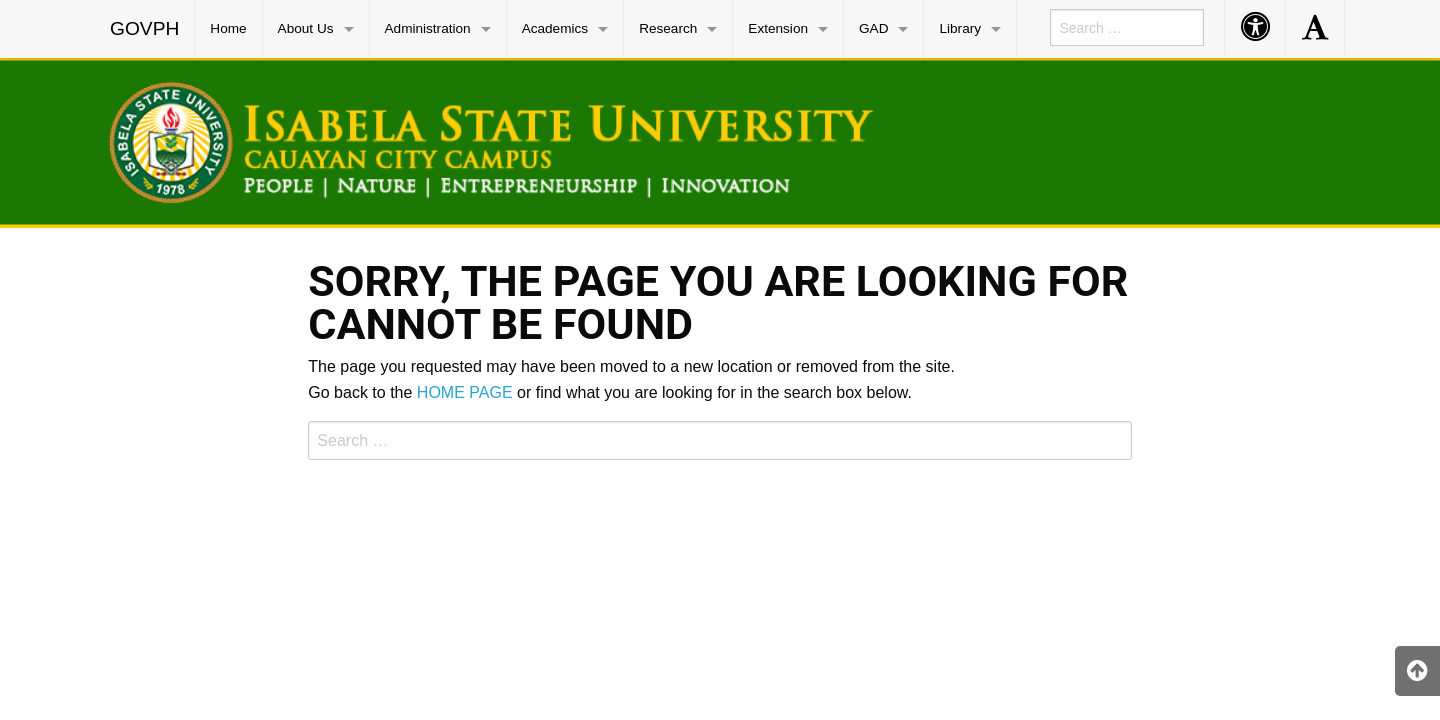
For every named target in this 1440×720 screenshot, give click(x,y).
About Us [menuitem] (306, 28)
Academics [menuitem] (555, 28)
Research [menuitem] (668, 28)
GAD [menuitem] (873, 28)
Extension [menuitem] (778, 28)
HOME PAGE (465, 392)
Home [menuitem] (228, 28)
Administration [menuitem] (428, 28)
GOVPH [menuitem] (144, 28)
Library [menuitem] (960, 28)
